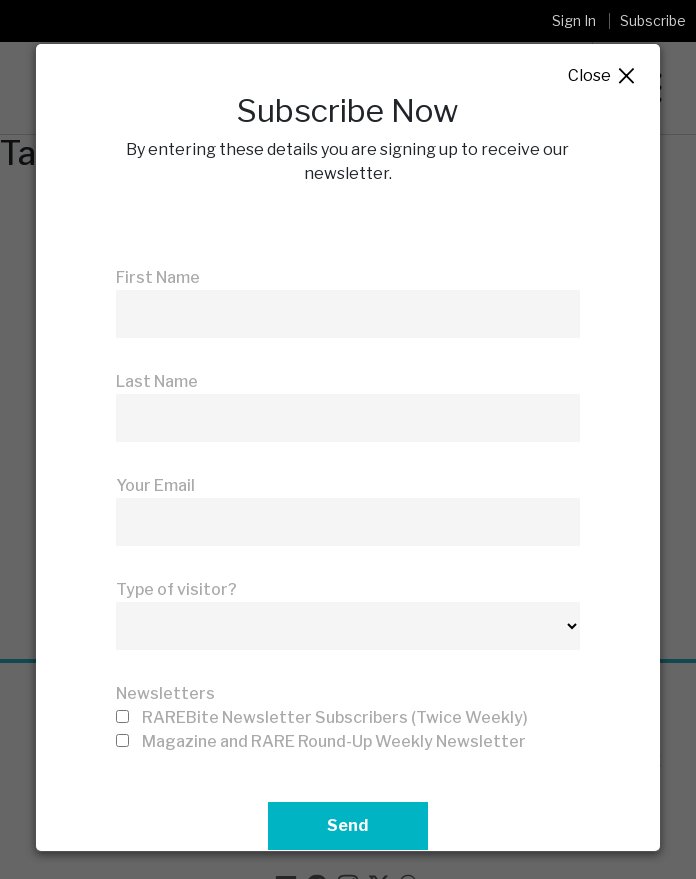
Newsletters (165, 693)
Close (602, 76)
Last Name (157, 381)
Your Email (155, 485)
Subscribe (653, 20)
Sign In (574, 20)
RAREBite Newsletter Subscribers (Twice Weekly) (335, 717)
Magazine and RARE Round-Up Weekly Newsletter (334, 741)
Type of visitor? (176, 589)
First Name (158, 277)
